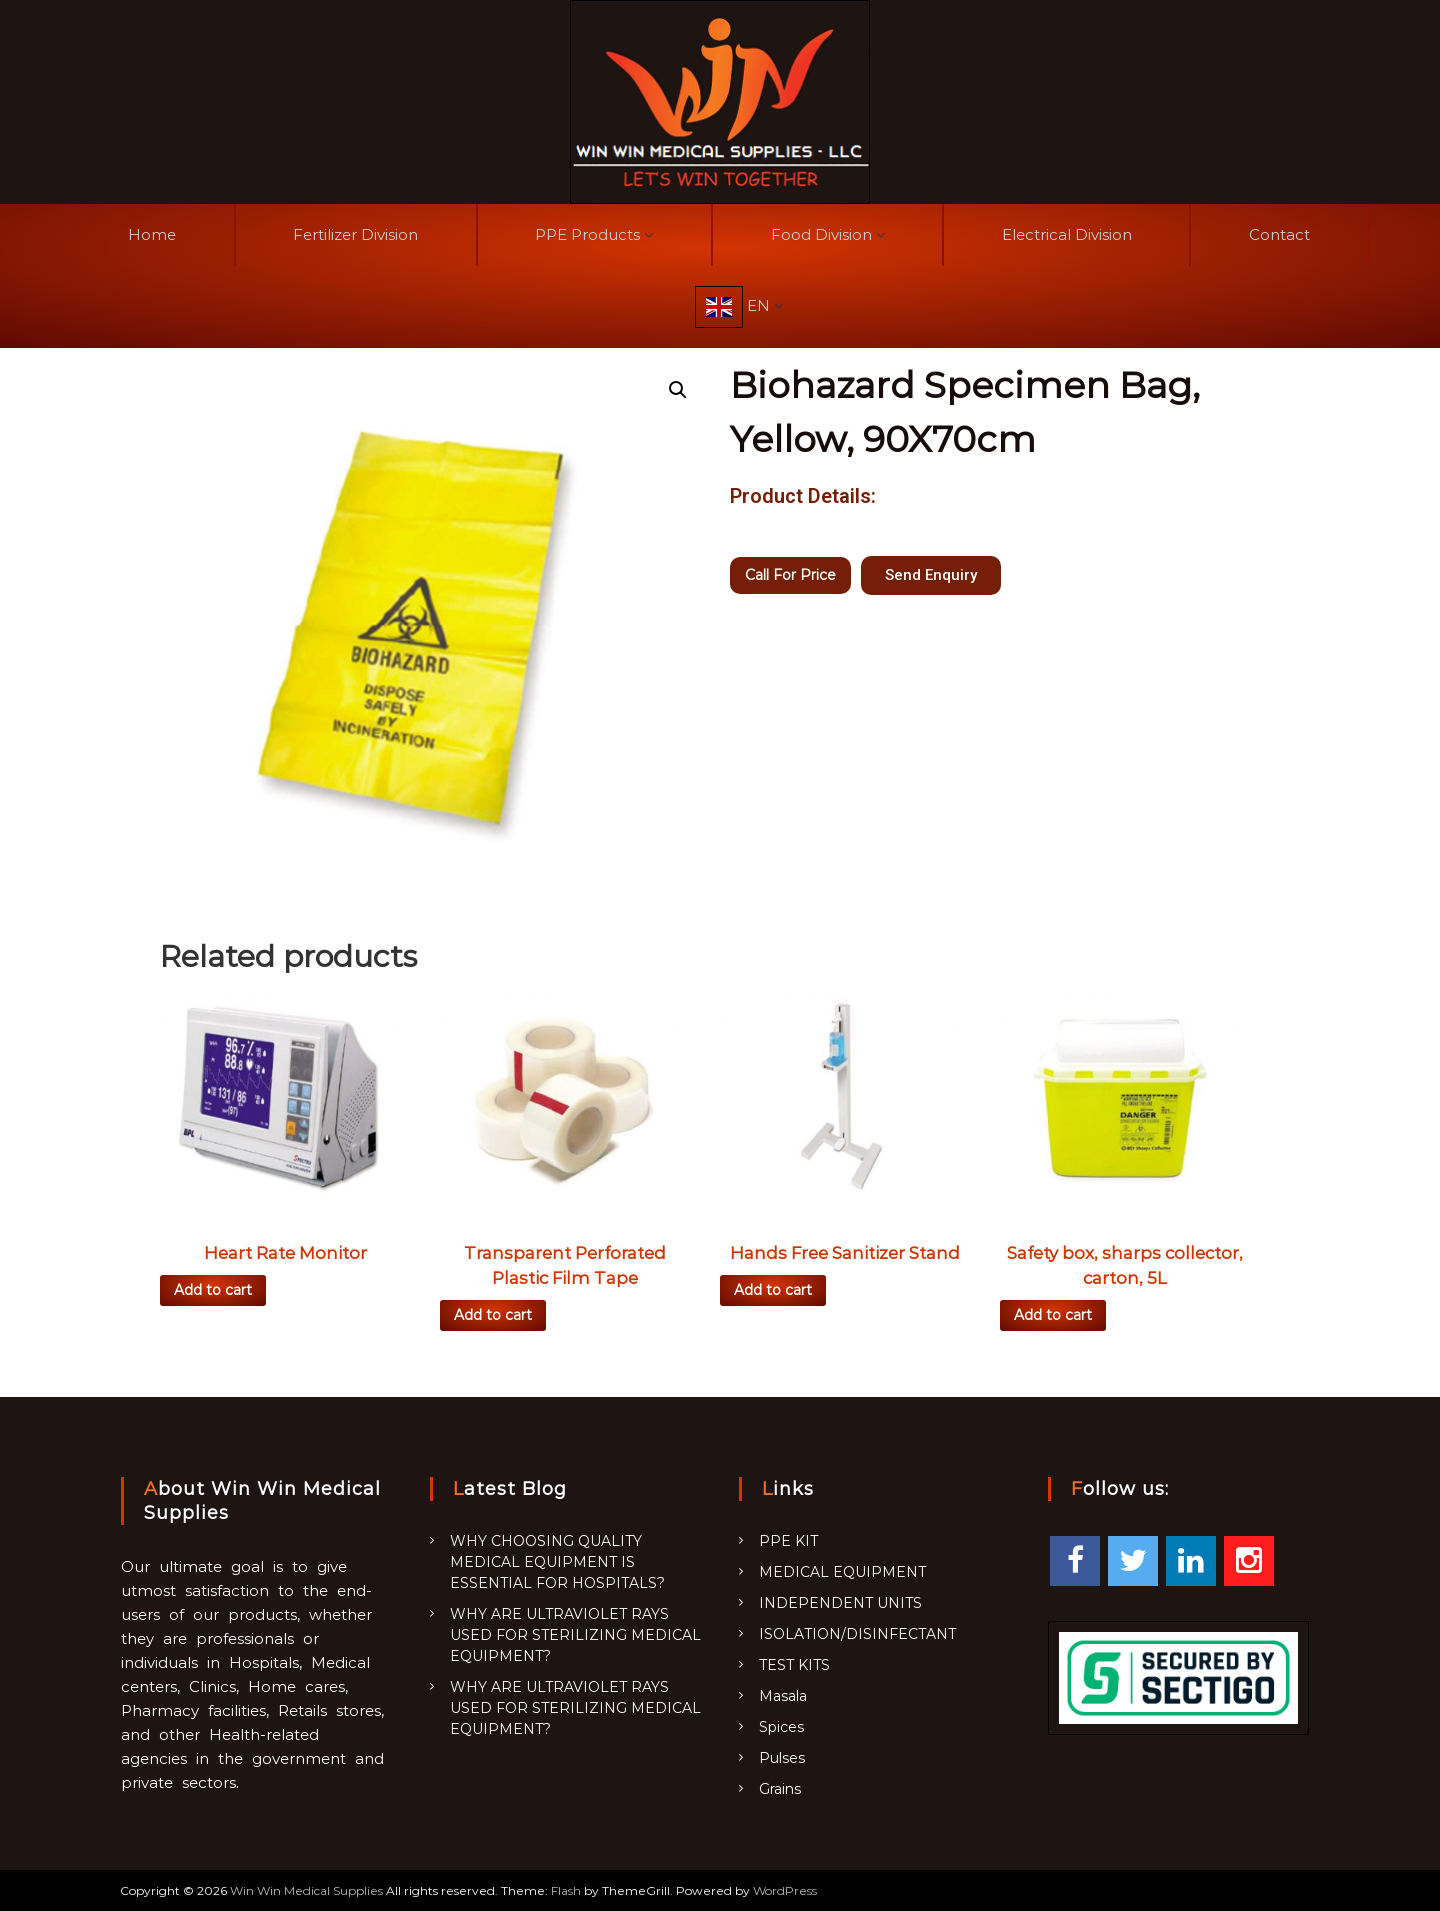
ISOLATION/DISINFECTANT (857, 1634)
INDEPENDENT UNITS (840, 1603)
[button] (931, 575)
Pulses (782, 1758)
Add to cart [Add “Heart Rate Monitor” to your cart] (213, 1290)
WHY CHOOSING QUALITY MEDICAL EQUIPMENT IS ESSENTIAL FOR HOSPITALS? (557, 1562)
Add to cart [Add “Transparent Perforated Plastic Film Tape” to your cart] (493, 1315)
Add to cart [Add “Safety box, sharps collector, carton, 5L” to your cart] (1053, 1315)
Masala (783, 1696)
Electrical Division (1067, 234)
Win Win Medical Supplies (306, 1890)
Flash (566, 1890)
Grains (780, 1789)
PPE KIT (788, 1541)
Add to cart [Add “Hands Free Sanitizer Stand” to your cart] (773, 1290)
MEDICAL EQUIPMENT (842, 1572)
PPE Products (587, 234)
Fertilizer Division (355, 234)
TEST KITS (794, 1665)
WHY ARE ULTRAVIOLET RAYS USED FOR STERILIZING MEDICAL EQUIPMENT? (575, 1635)
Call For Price (790, 575)
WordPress (785, 1890)
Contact (1279, 234)
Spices (781, 1727)
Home (152, 234)
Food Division (821, 234)
